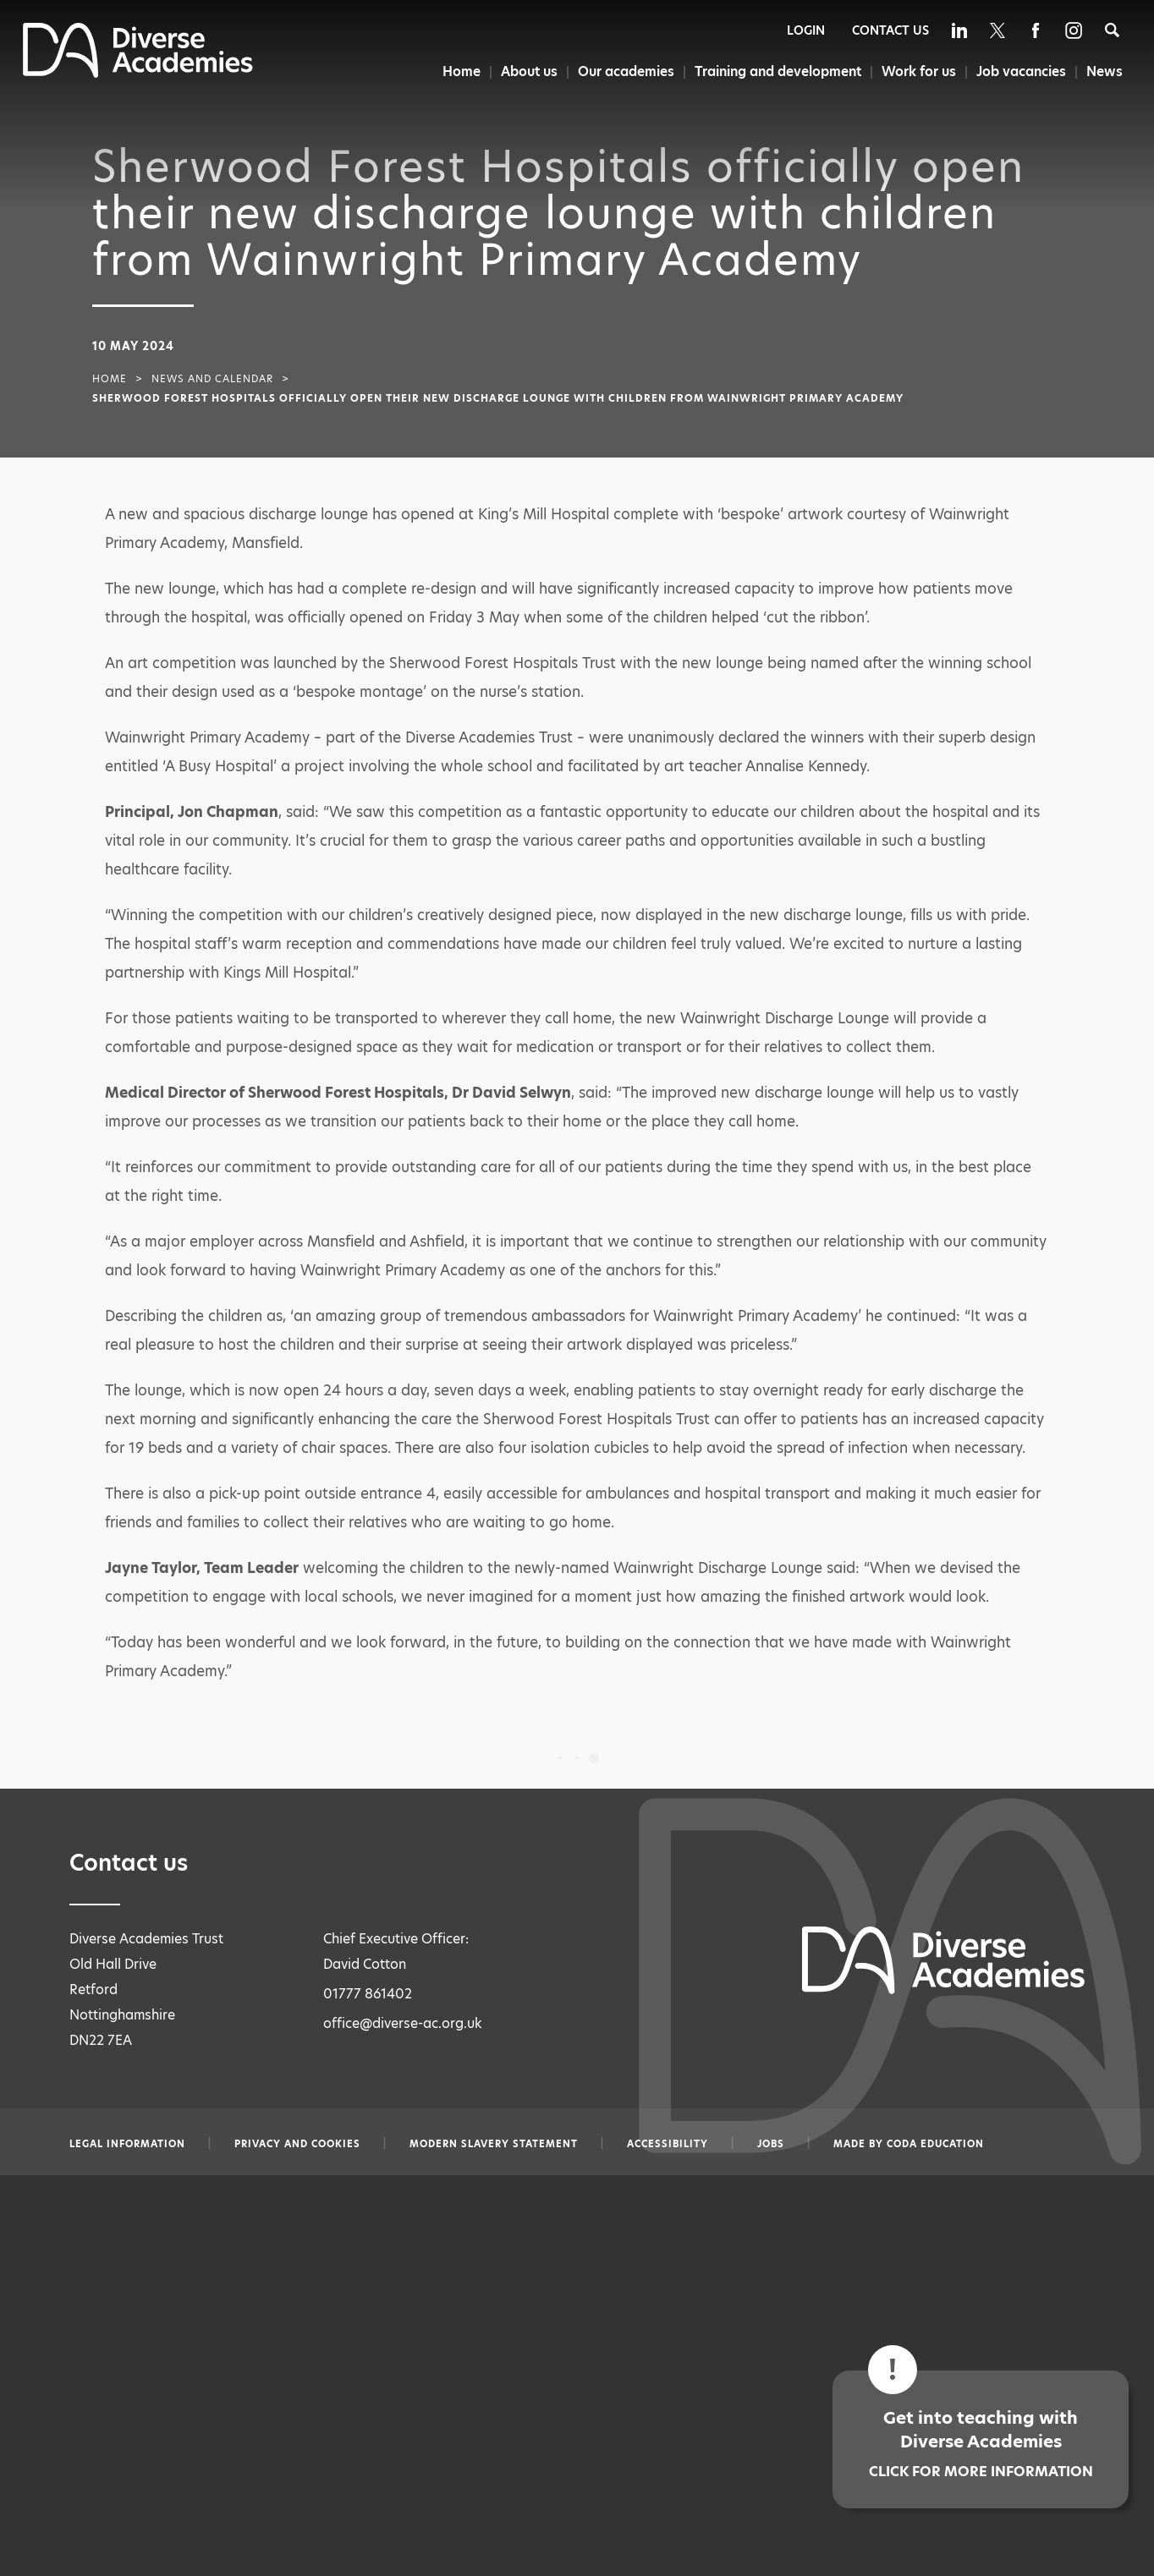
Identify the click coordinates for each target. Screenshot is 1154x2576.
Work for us (917, 71)
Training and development (775, 71)
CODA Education (935, 2144)
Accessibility (667, 2144)
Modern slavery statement (493, 2144)
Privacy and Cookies (297, 2144)
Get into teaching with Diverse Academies (981, 2443)
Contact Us (890, 30)
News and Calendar (212, 379)
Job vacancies (1020, 71)
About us (524, 71)
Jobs (770, 2144)
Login (806, 30)
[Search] (1112, 30)
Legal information (127, 2144)
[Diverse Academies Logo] (138, 73)
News (1105, 71)
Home (456, 71)
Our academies (622, 71)
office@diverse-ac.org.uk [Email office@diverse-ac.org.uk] (402, 2023)
